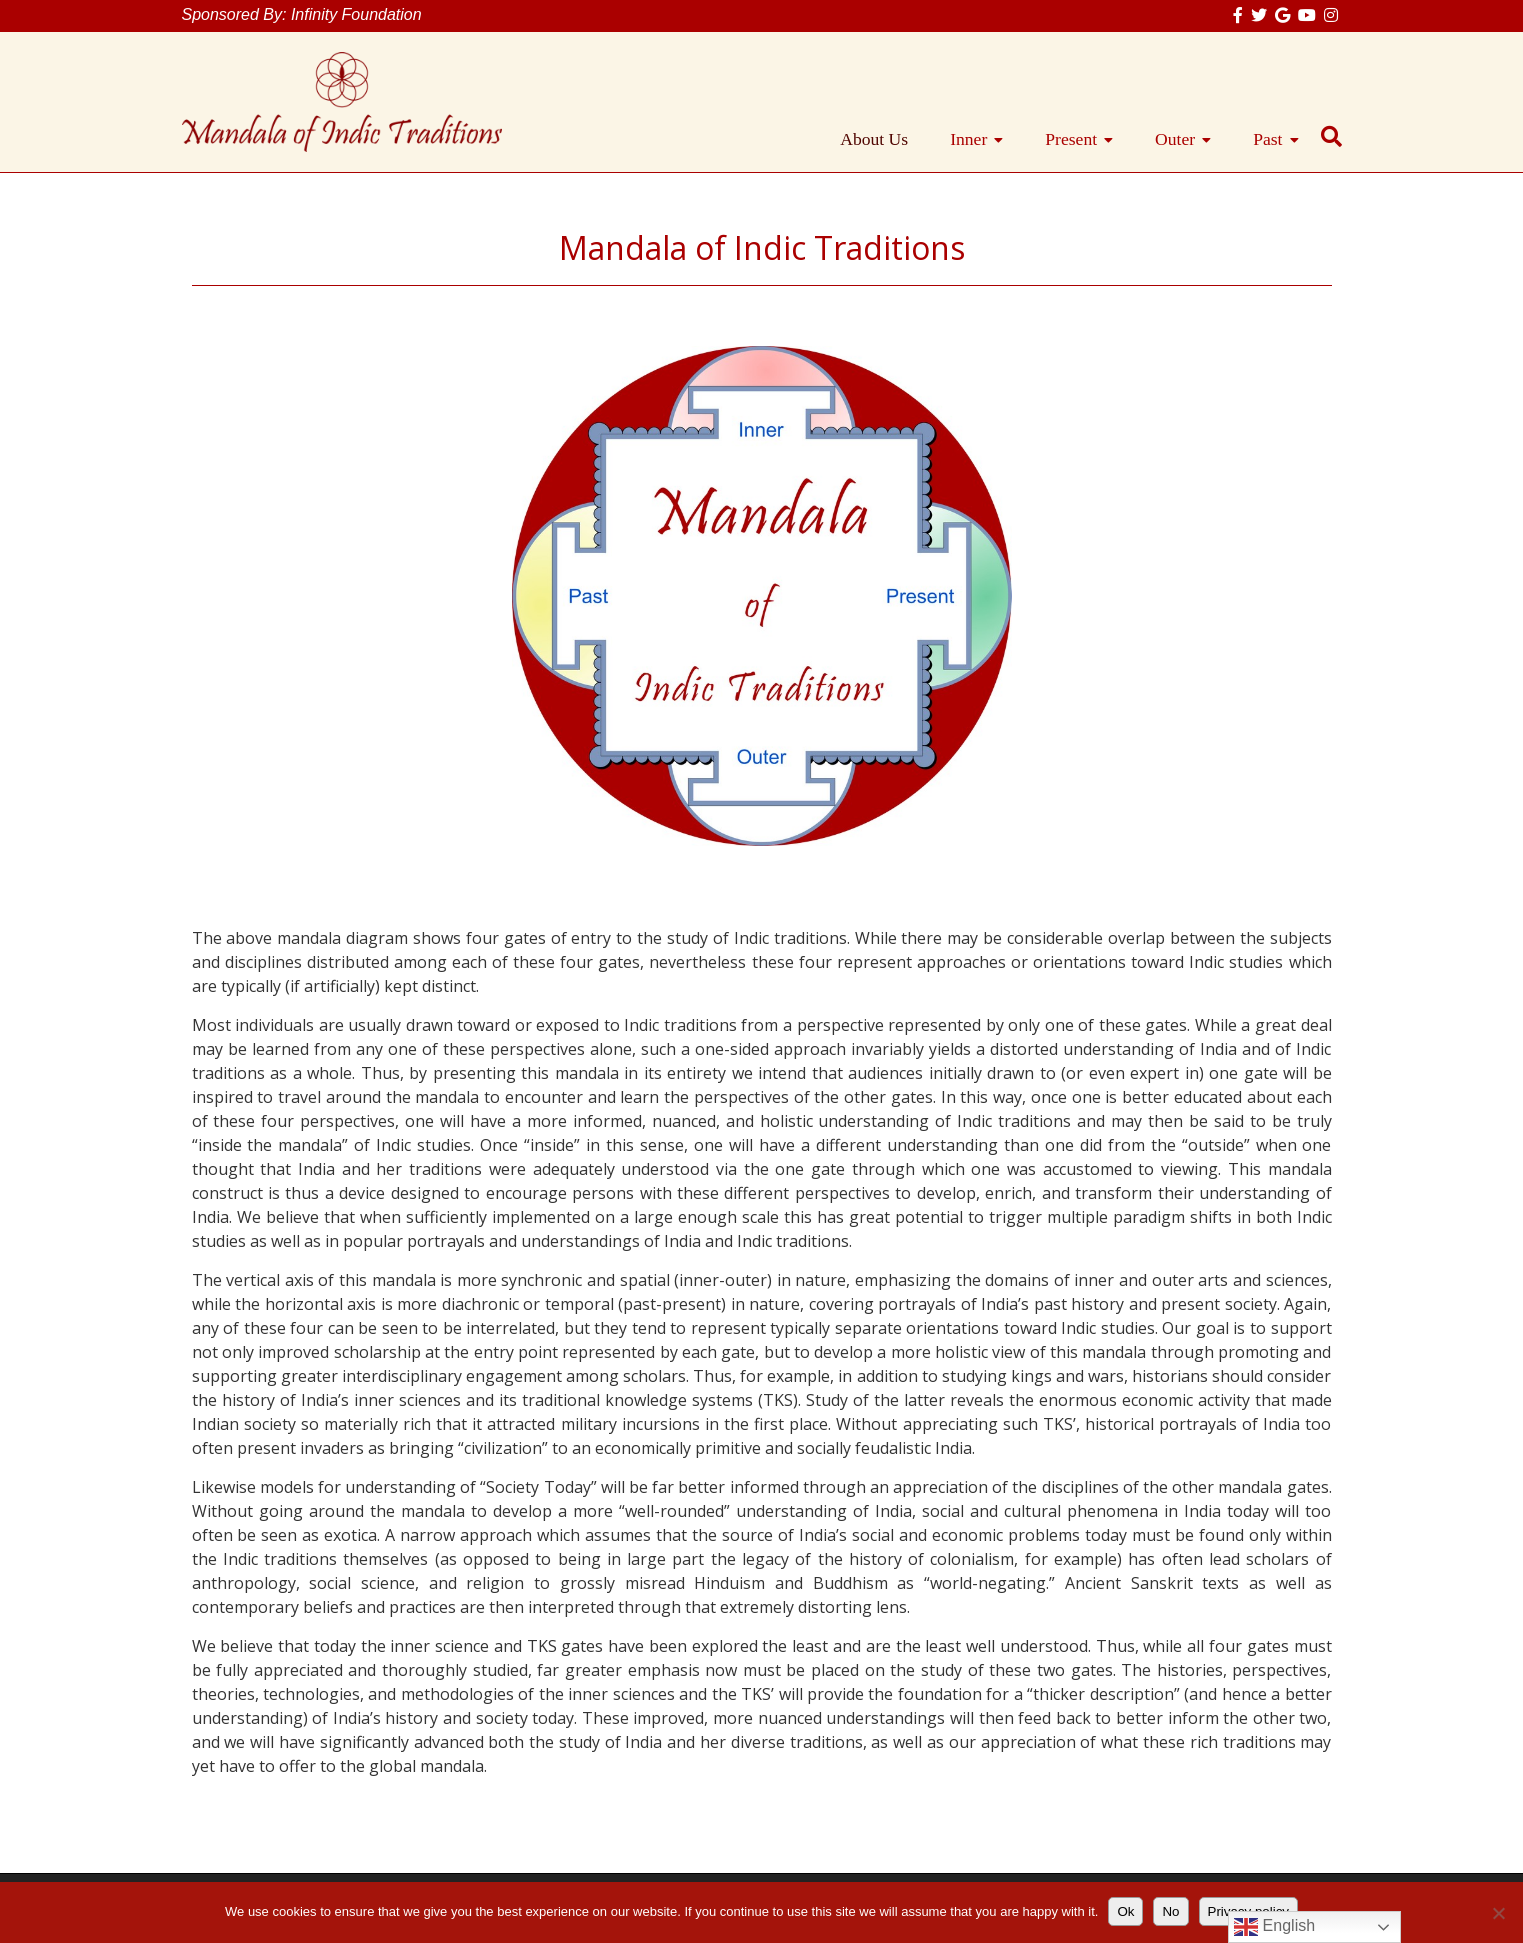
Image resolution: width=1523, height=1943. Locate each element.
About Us (874, 139)
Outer (1175, 139)
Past (1267, 139)
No (1170, 1911)
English (1274, 1927)
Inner (968, 139)
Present (1071, 139)
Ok (1125, 1911)
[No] (1498, 1913)
